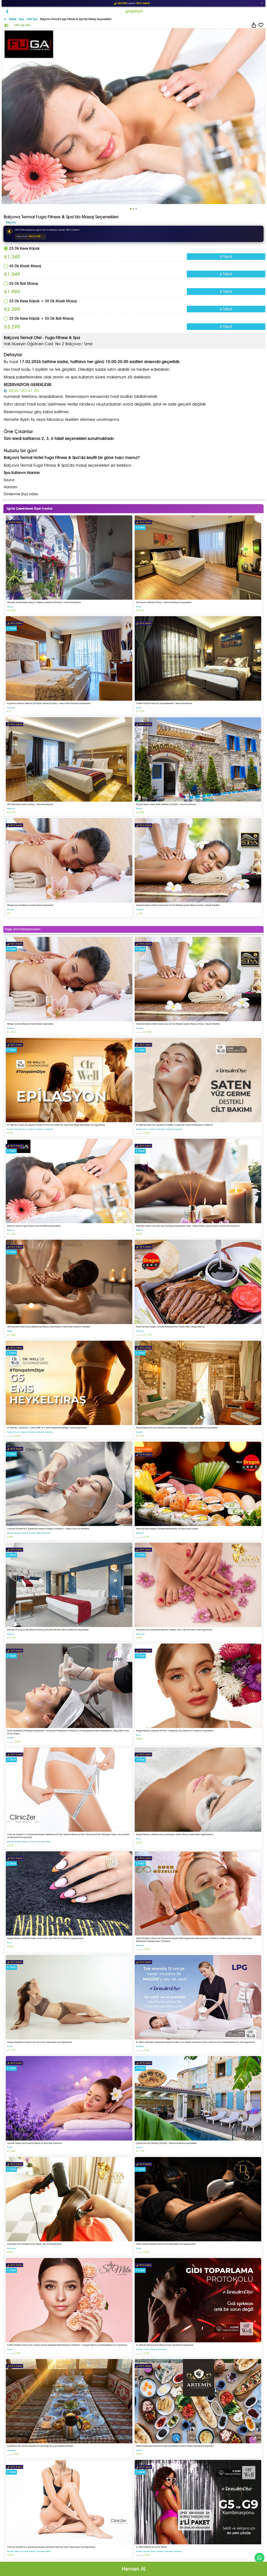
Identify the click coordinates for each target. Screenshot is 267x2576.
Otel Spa (32, 19)
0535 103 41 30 (24, 390)
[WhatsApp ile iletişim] (259, 2557)
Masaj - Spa (16, 19)
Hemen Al (133, 2568)
